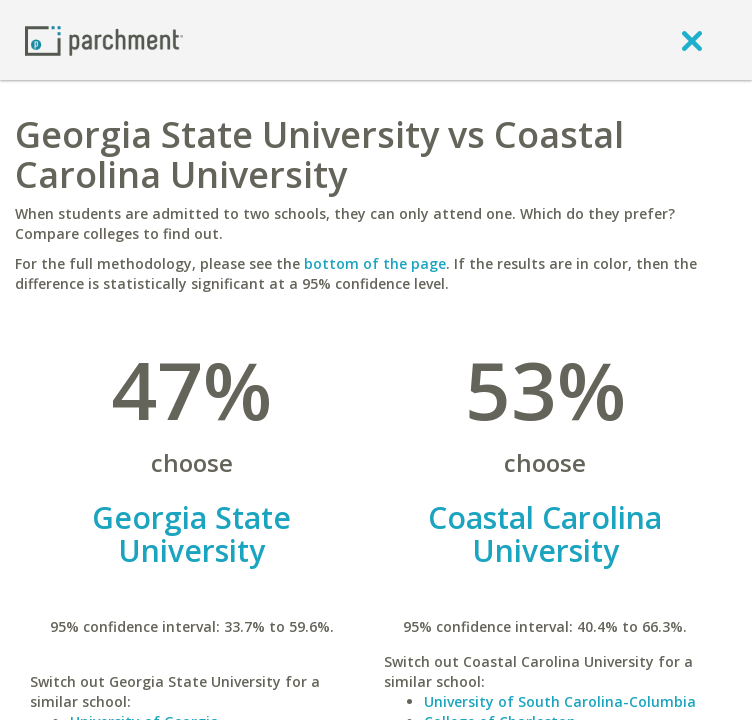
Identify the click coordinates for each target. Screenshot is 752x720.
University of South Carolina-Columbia (560, 701)
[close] (692, 40)
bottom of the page (375, 263)
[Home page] (104, 39)
